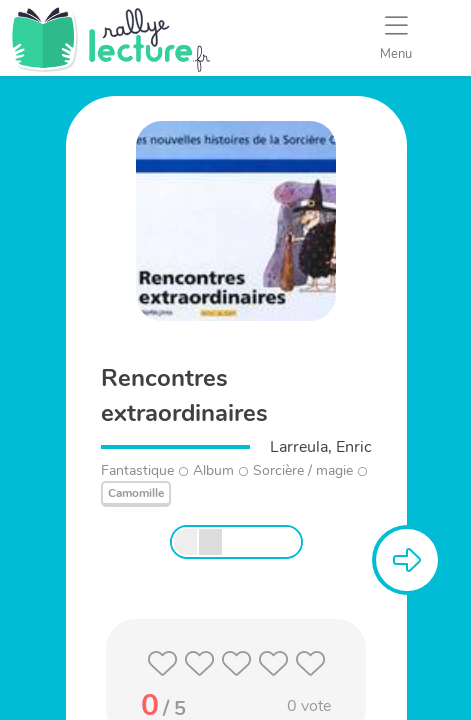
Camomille (136, 493)
